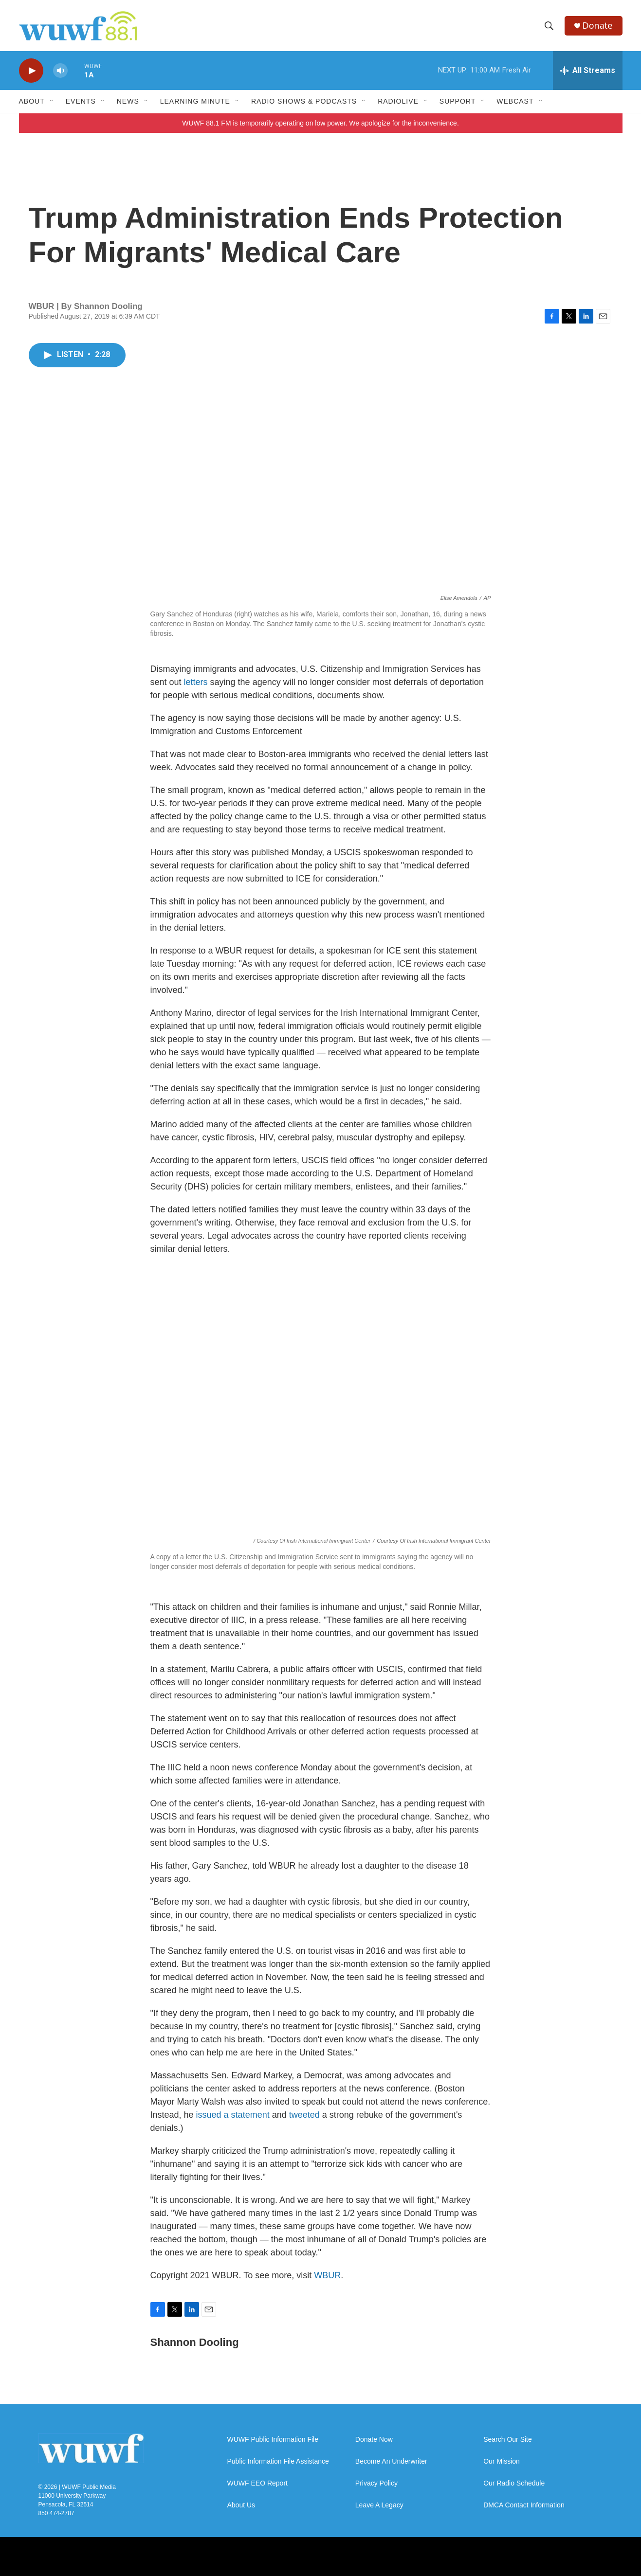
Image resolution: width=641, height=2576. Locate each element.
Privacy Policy (376, 2483)
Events (81, 101)
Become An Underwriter (391, 2461)
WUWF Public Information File (272, 2439)
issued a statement (233, 2115)
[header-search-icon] (549, 25)
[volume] (60, 71)
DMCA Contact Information (524, 2505)
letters (196, 682)
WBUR (327, 2275)
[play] (31, 70)
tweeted (304, 2115)
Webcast (514, 101)
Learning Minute (195, 101)
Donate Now (374, 2439)
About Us (241, 2505)
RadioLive (398, 101)
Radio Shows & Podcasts (304, 101)
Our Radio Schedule (514, 2483)
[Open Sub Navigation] (52, 101)
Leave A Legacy (379, 2505)
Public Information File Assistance (278, 2461)
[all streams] (588, 70)
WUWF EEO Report (257, 2483)
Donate (598, 25)
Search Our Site (507, 2439)
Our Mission (501, 2461)
